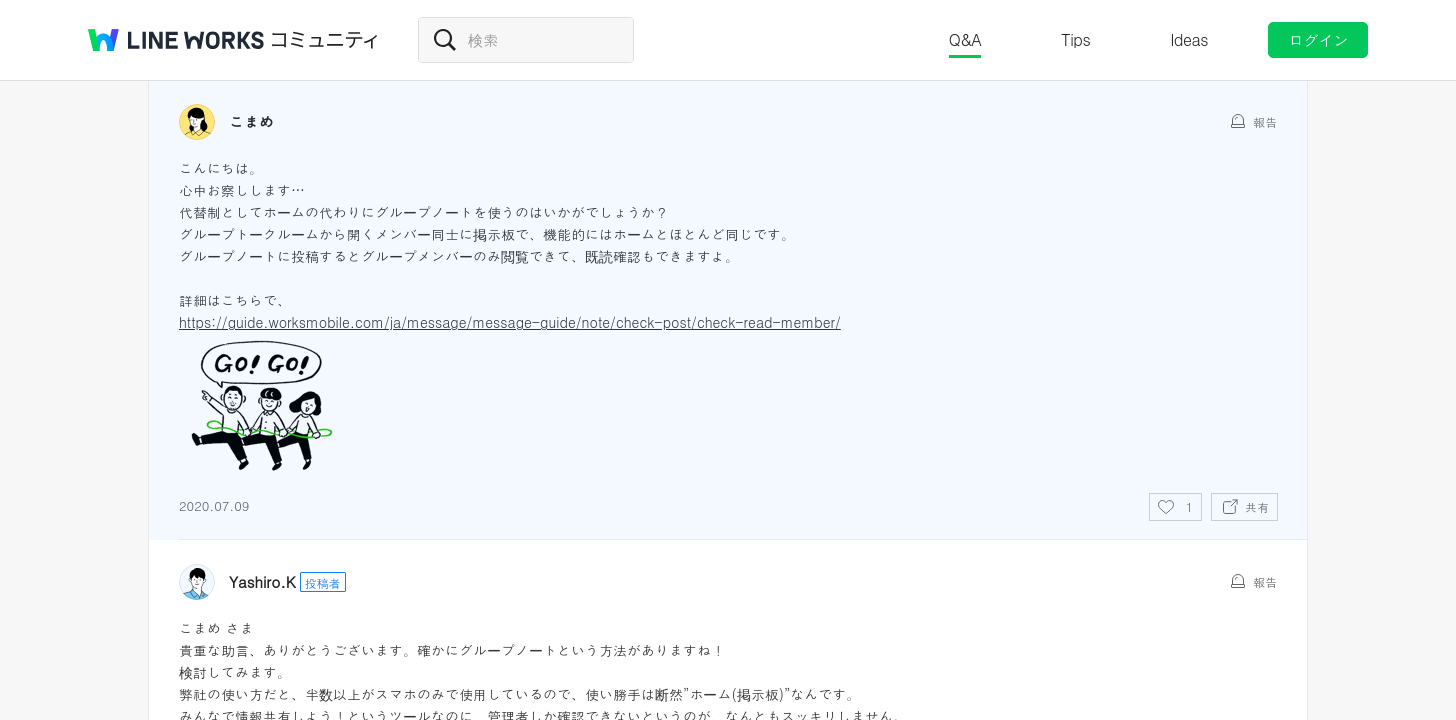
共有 (1257, 506)
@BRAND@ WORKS (176, 40)
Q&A (965, 39)
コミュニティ (325, 40)
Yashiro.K (262, 582)
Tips (1075, 39)
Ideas (1189, 39)
